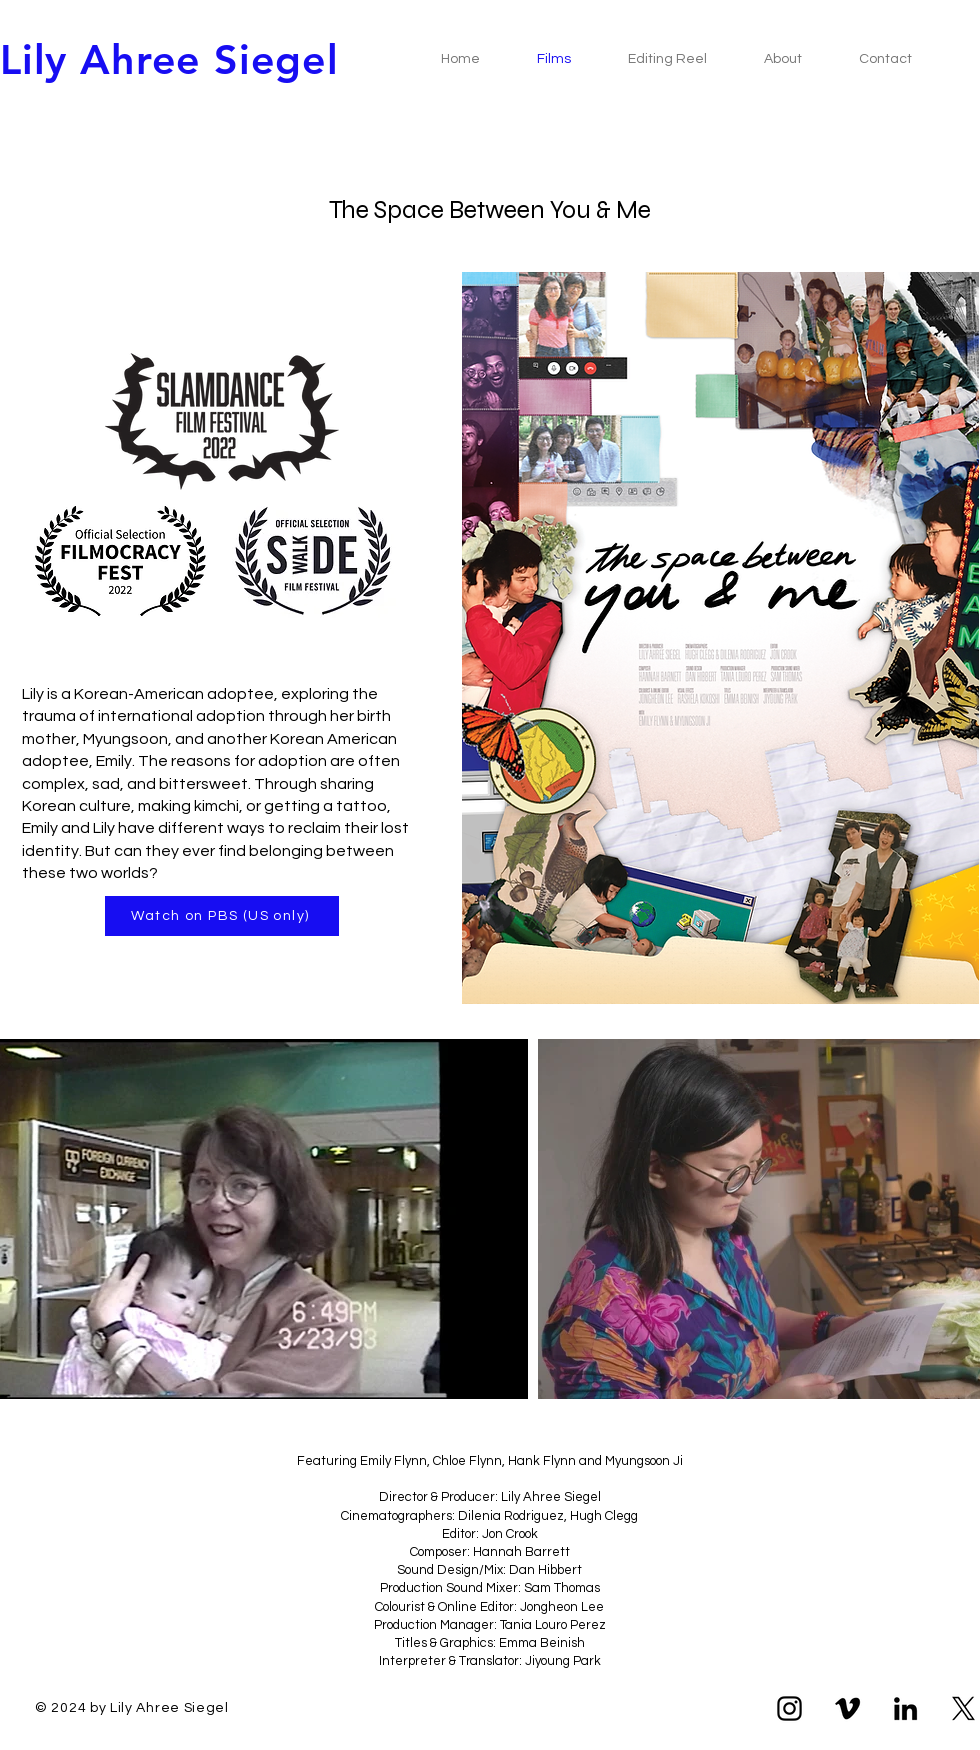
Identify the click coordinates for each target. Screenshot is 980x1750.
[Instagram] (789, 1708)
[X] (963, 1708)
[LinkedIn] (905, 1708)
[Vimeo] (847, 1708)
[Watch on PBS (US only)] (222, 916)
